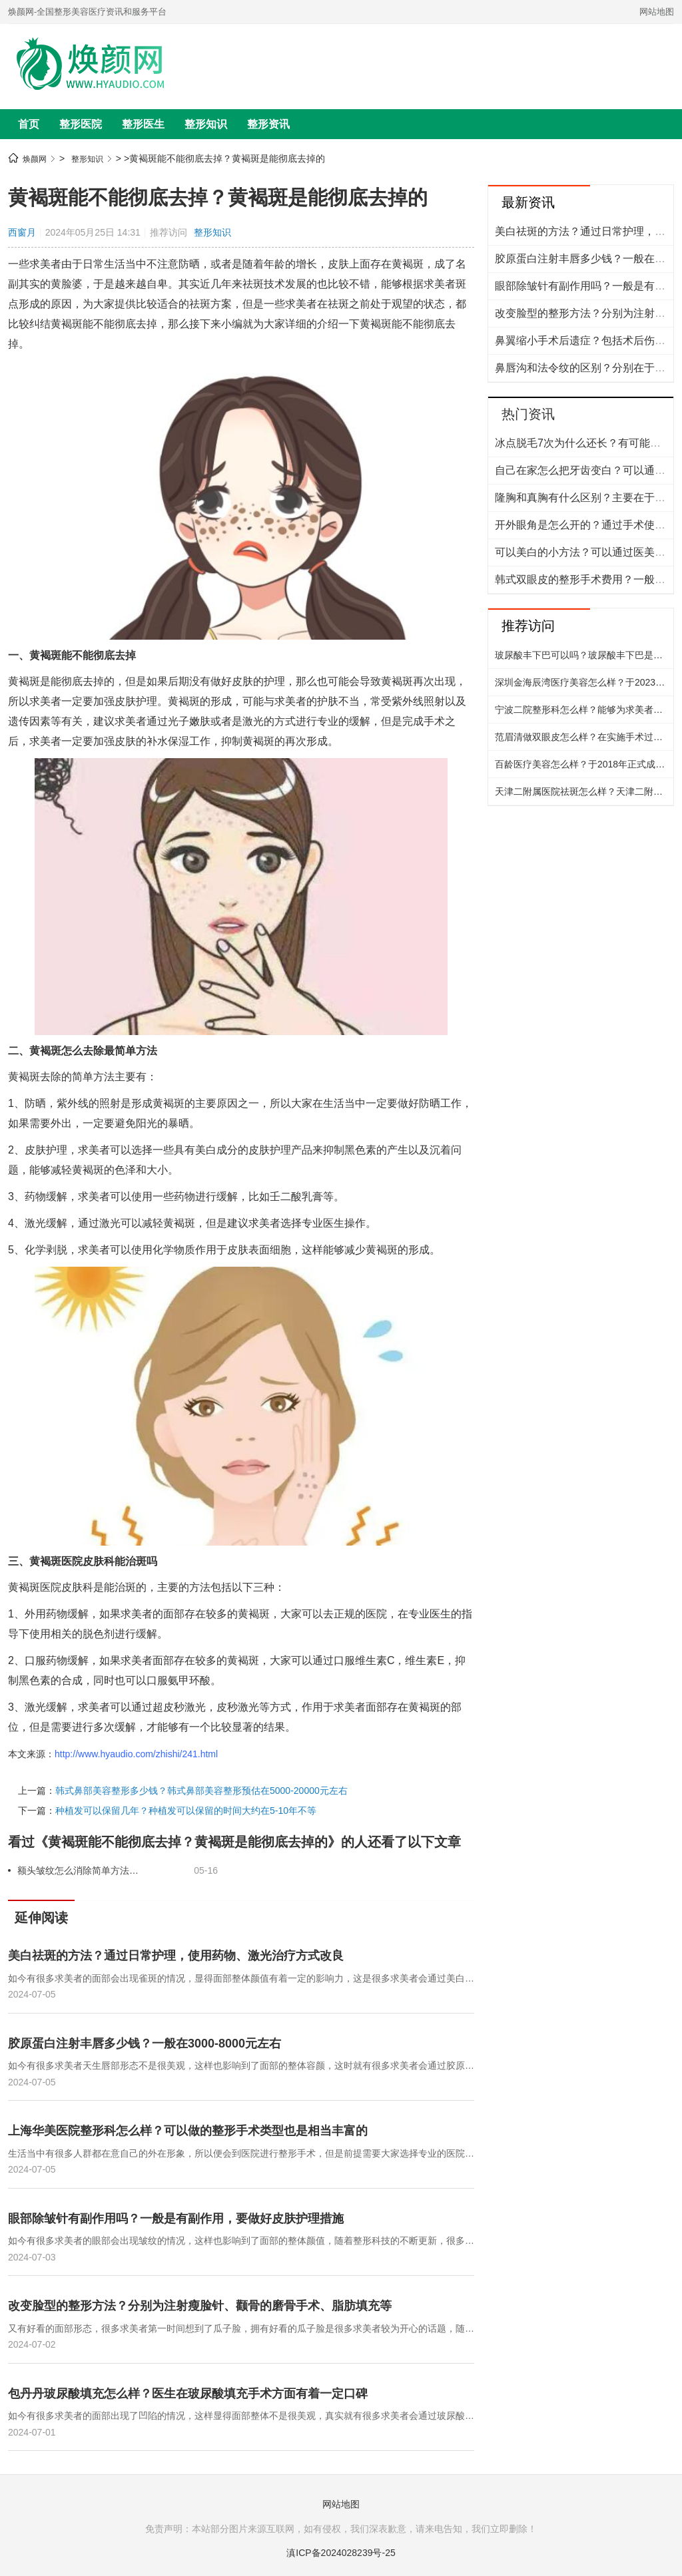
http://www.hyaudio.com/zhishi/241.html (136, 1754)
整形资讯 (268, 124)
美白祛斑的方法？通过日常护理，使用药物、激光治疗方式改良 (176, 1955)
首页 (28, 124)
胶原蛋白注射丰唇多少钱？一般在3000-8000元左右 (144, 2043)
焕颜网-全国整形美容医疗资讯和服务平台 (87, 12)
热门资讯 (528, 414)
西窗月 (22, 232)
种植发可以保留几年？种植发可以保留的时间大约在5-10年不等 (185, 1810)
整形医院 (80, 124)
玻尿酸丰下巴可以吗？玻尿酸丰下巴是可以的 (584, 655)
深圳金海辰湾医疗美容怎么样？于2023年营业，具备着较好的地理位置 (584, 682)
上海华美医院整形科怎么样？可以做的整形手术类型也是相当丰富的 (188, 2130)
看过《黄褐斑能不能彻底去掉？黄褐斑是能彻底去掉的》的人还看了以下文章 (234, 1841)
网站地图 (656, 12)
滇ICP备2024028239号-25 (340, 2552)
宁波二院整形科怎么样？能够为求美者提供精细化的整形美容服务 (584, 709)
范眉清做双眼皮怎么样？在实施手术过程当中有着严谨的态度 (584, 737)
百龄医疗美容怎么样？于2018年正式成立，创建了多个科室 (584, 764)
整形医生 (143, 124)
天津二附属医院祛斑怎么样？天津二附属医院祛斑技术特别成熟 (584, 791)
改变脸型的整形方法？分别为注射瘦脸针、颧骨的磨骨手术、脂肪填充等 (200, 2305)
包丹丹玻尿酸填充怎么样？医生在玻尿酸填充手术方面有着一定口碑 (188, 2393)
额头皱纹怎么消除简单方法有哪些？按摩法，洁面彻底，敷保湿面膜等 (80, 1870)
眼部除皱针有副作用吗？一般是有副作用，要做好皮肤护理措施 (176, 2218)
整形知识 (205, 124)
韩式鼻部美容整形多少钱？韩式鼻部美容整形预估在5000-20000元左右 (201, 1790)
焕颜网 (35, 159)
